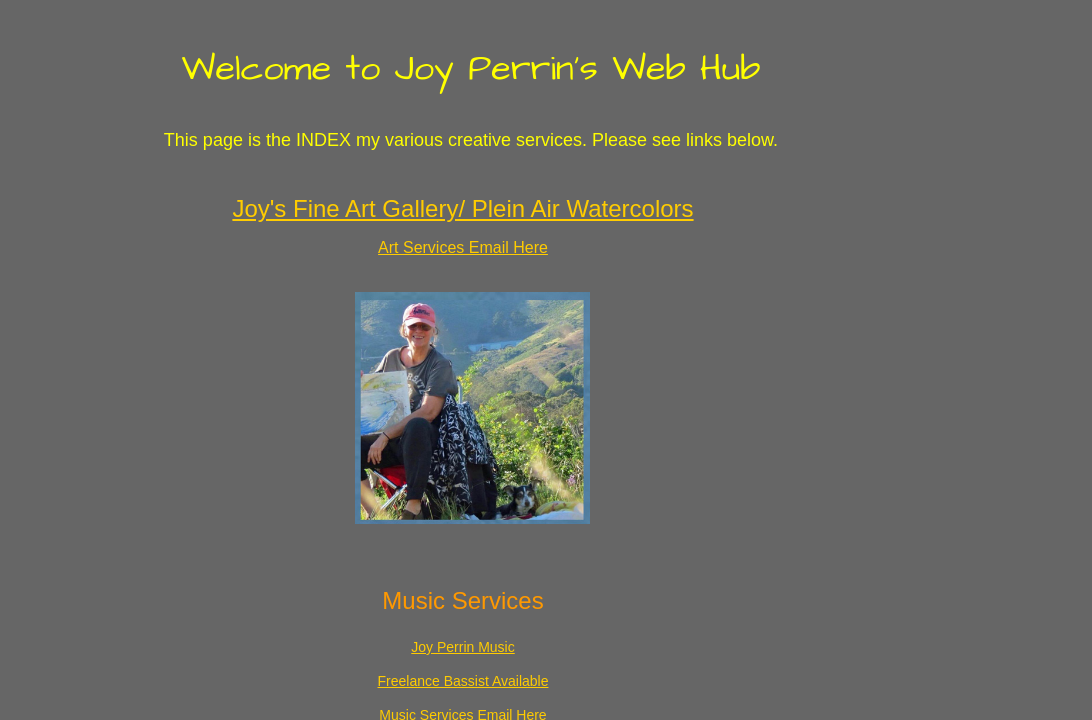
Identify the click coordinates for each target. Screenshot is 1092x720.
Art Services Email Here (463, 247)
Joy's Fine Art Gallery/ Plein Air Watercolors (462, 208)
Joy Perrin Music (462, 647)
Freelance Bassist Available (463, 681)
